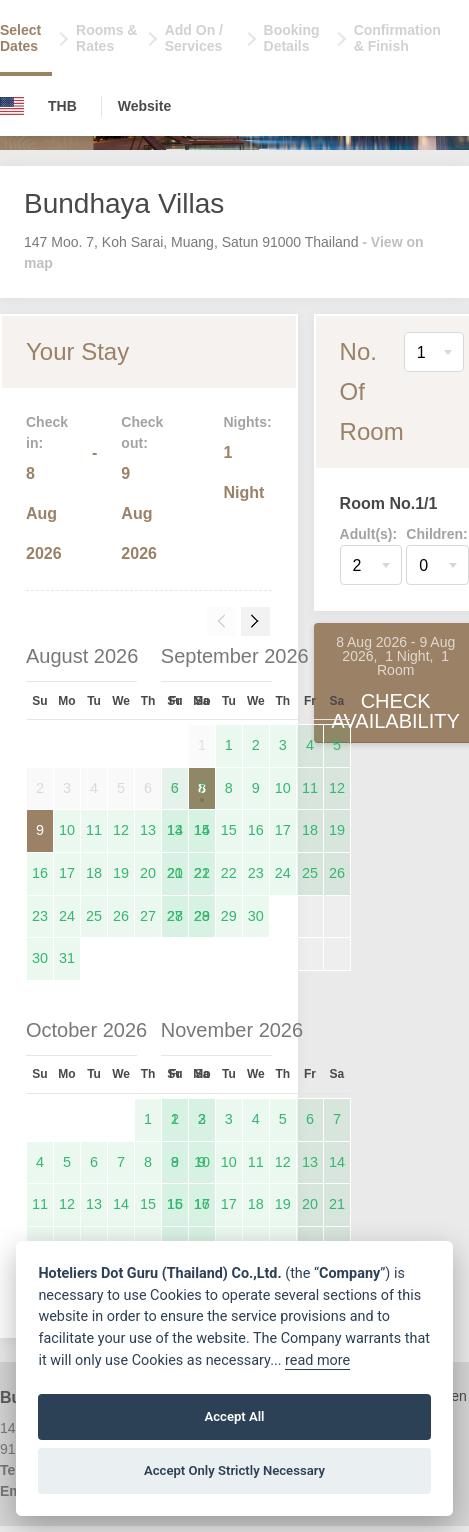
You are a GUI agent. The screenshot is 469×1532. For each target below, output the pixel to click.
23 (40, 916)
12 (121, 830)
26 (121, 916)
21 (202, 873)
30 (40, 958)
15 (229, 830)
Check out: (142, 432)
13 (148, 830)
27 (148, 916)
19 (121, 873)
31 (67, 958)
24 (67, 916)
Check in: (47, 432)
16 (40, 873)
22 (229, 873)
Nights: (247, 422)
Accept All (234, 1416)
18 (94, 873)
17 (67, 873)
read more (317, 1360)
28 (202, 916)
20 (148, 873)
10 (67, 830)
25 (94, 916)
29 (229, 916)
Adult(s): (369, 534)
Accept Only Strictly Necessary (234, 1470)
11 (94, 830)
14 (202, 830)
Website (144, 106)
